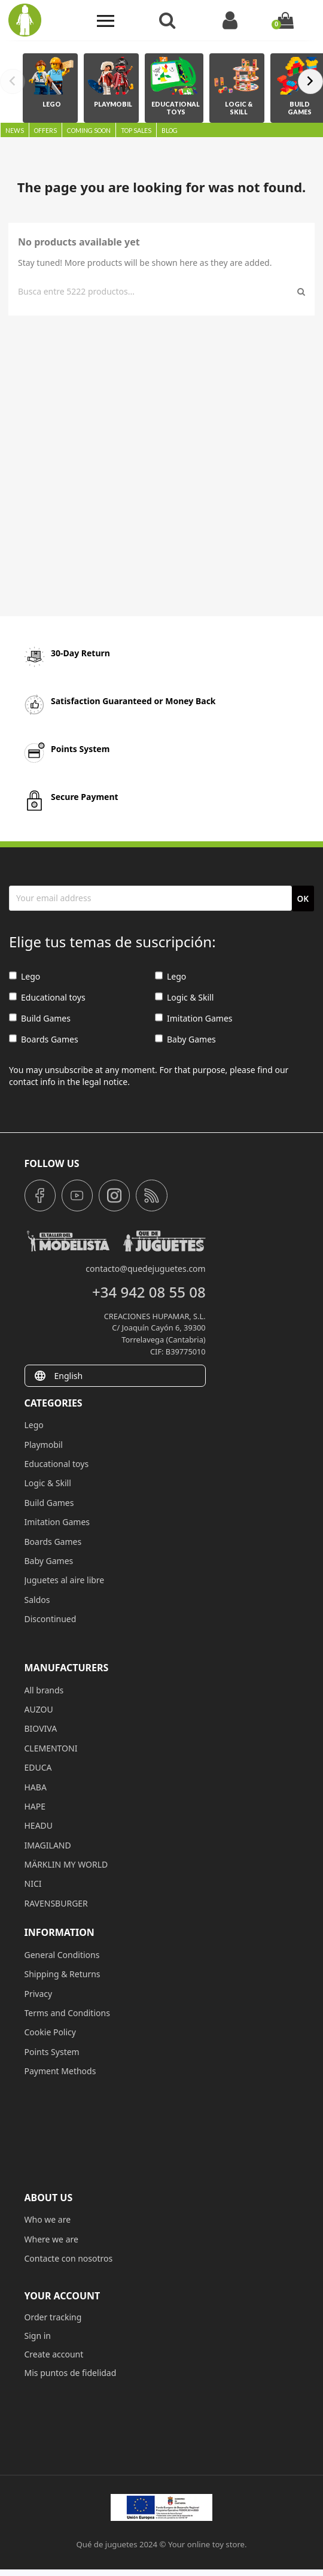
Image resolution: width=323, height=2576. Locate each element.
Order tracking (53, 2317)
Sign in (38, 2335)
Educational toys (47, 997)
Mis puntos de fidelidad (71, 2372)
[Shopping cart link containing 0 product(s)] (285, 20)
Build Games (40, 1018)
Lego (24, 976)
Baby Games (185, 1039)
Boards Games (43, 1039)
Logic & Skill (184, 997)
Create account (54, 2354)
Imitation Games (194, 1018)
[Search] (155, 292)
